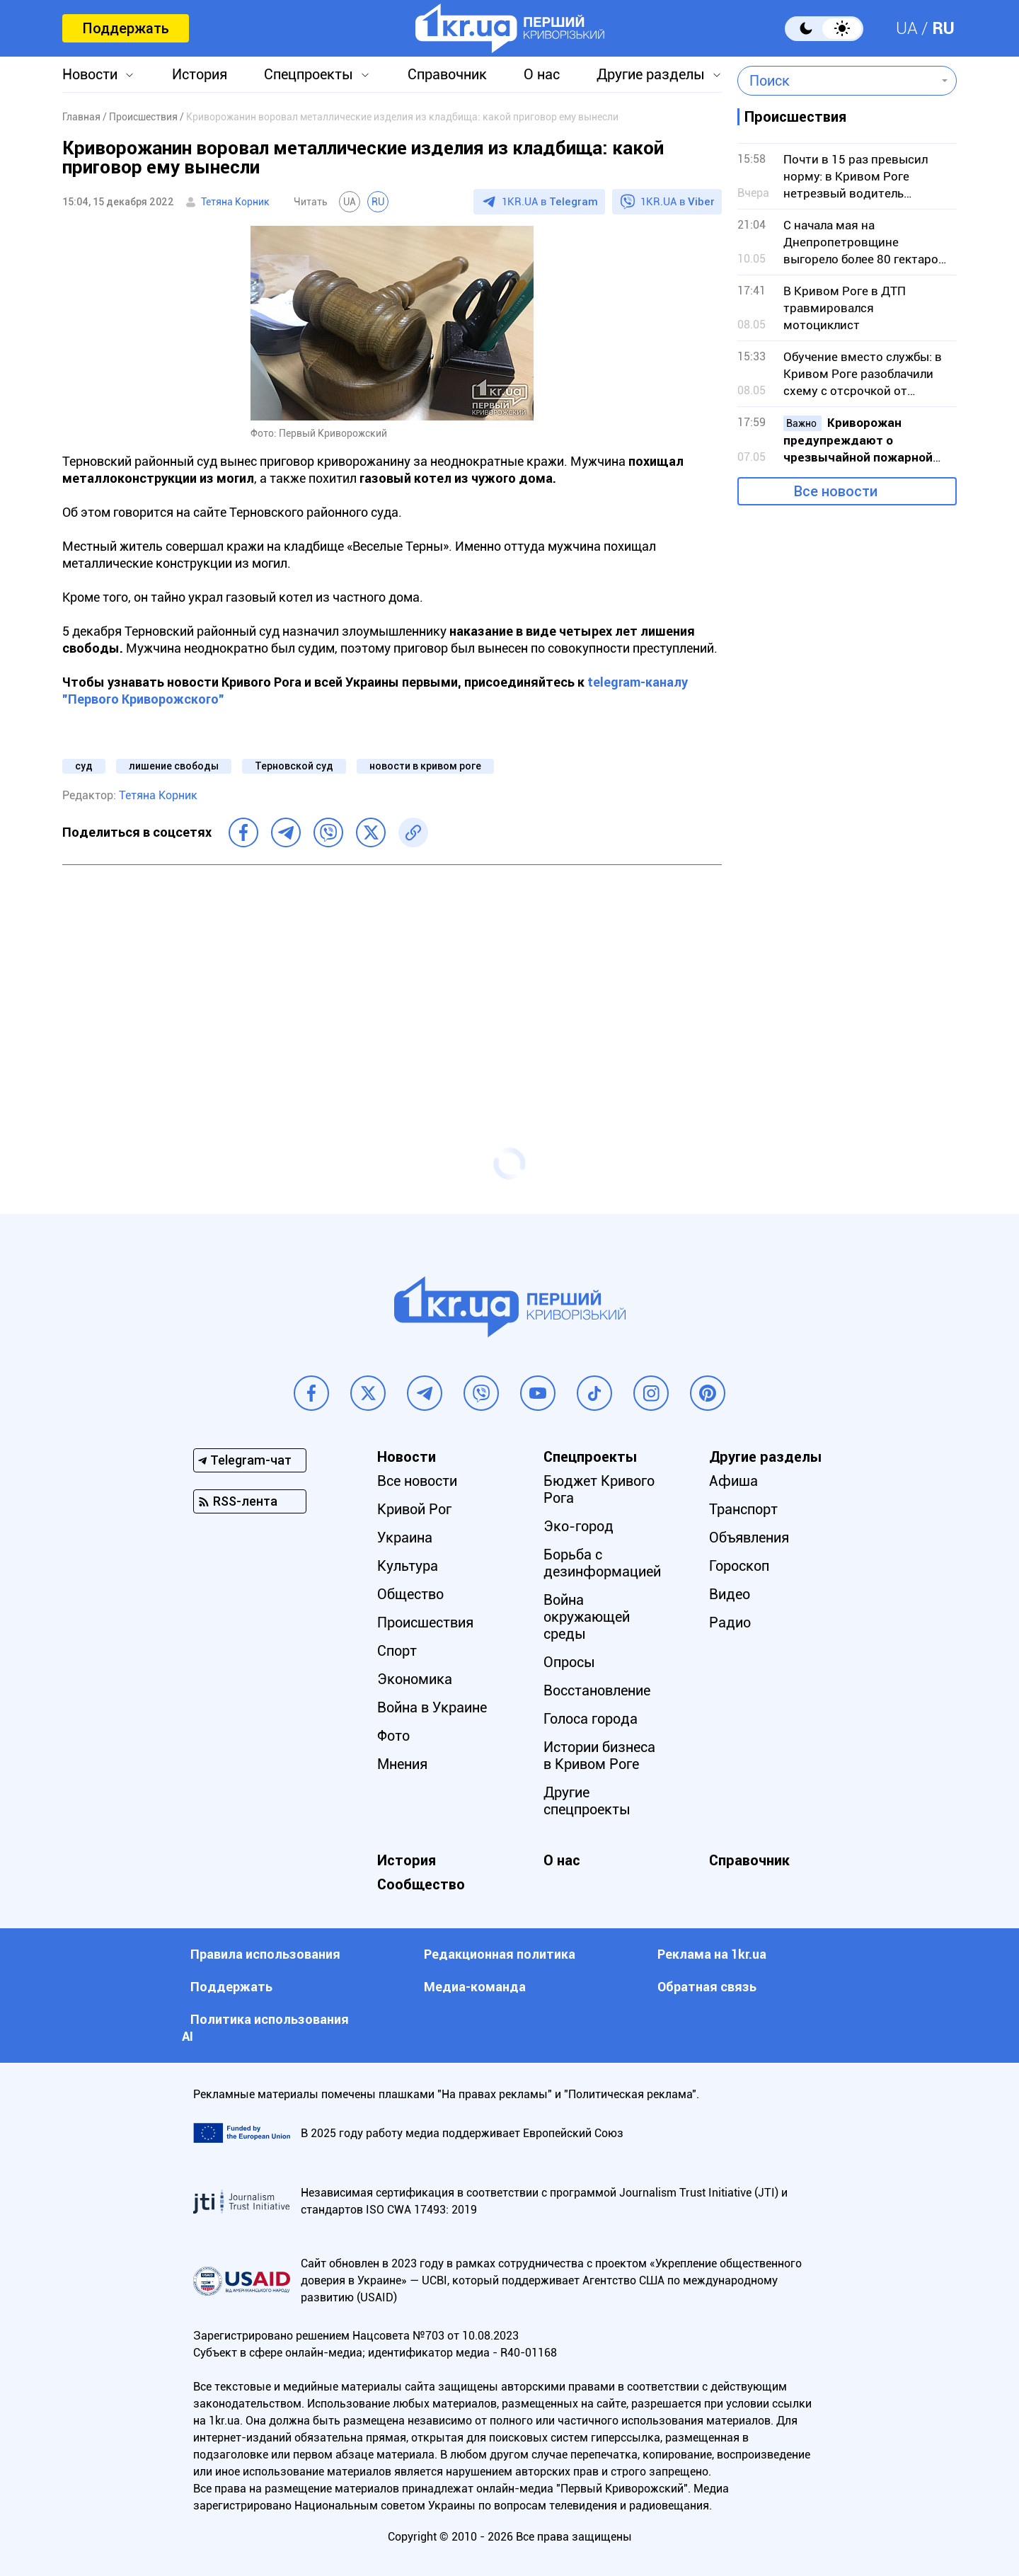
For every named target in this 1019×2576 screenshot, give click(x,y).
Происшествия (425, 1622)
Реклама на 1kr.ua (711, 1954)
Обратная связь (706, 1986)
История (199, 74)
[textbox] (836, 81)
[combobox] (836, 81)
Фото (393, 1735)
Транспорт (743, 1509)
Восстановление (596, 1690)
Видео (729, 1594)
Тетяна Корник (235, 201)
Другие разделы (651, 74)
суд (84, 766)
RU (943, 28)
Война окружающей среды (586, 1616)
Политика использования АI (265, 2028)
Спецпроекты (308, 74)
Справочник (447, 74)
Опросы (569, 1662)
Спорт (397, 1650)
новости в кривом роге (425, 766)
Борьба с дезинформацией (602, 1563)
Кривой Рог (414, 1509)
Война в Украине (432, 1707)
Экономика (414, 1679)
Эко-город (578, 1526)
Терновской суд (294, 766)
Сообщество (421, 1884)
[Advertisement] (392, 978)
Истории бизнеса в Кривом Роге (599, 1756)
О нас (542, 74)
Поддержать (125, 28)
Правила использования (265, 1954)
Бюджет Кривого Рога (599, 1489)
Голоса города (590, 1718)
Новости (89, 74)
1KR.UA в (550, 201)
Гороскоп (739, 1565)
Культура (407, 1565)
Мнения (402, 1764)
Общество (410, 1594)
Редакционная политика (499, 1954)
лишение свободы (174, 766)
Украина (404, 1537)
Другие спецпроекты (587, 1801)
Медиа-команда (475, 1986)
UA (907, 28)
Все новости (835, 491)
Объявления (749, 1537)
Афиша (733, 1480)
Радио (730, 1622)
